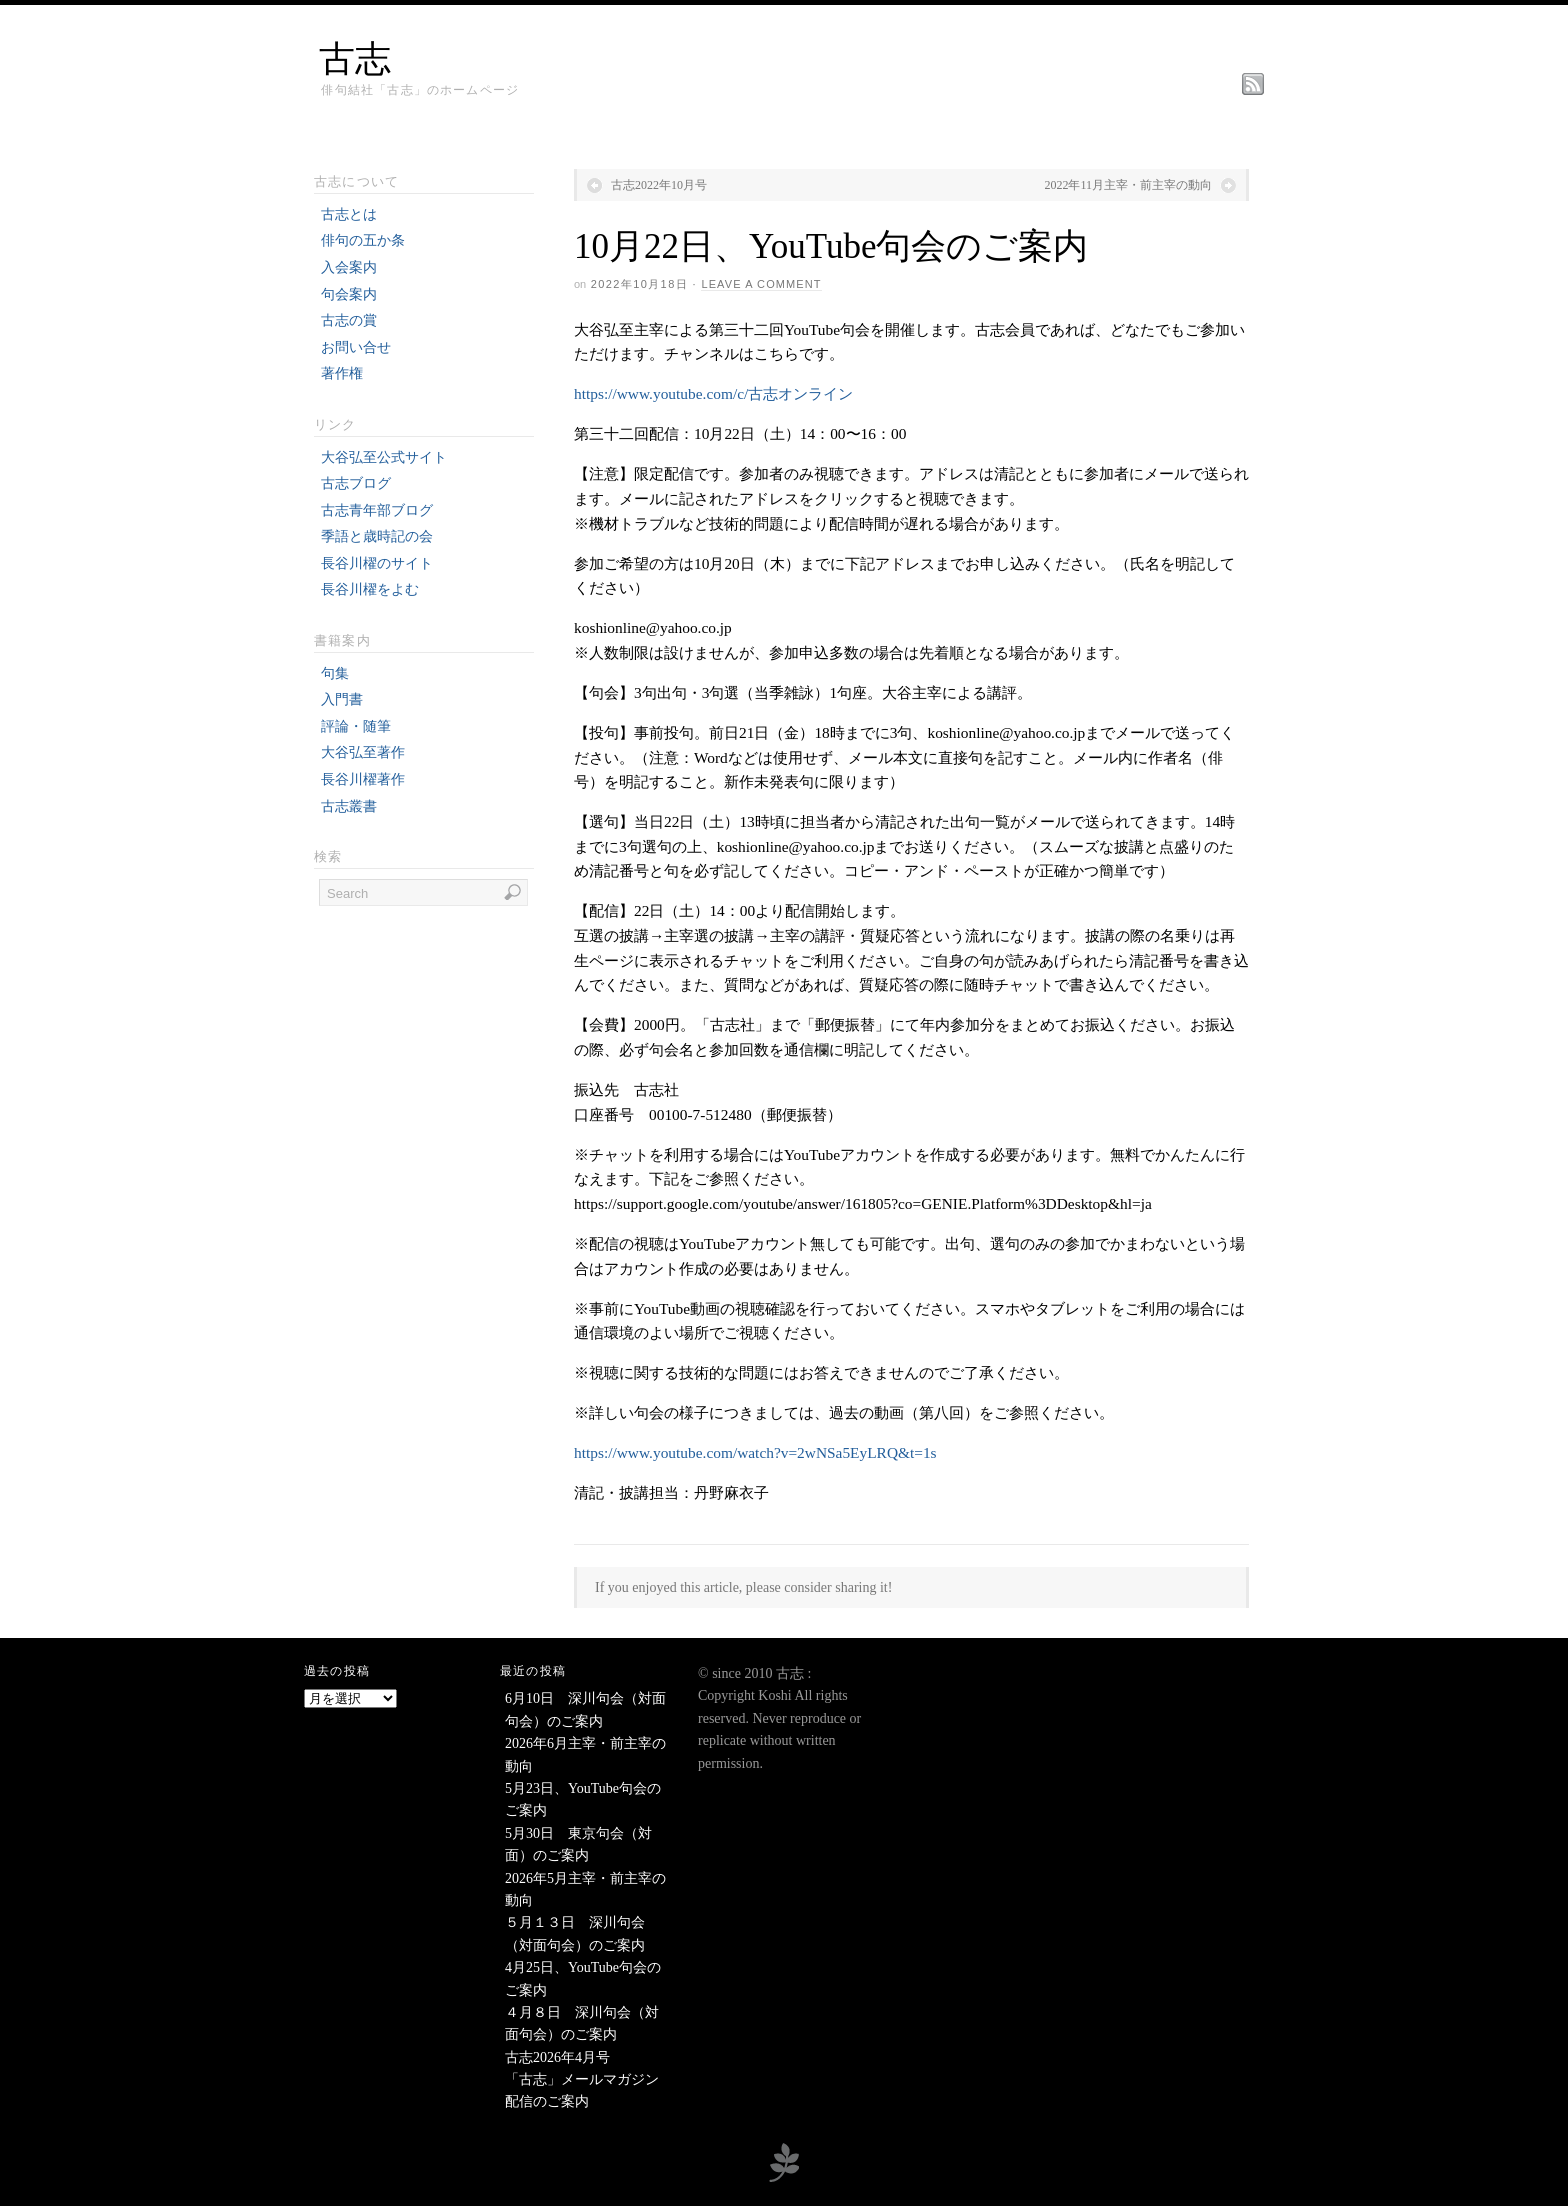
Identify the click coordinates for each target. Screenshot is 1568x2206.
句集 (335, 673)
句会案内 (349, 294)
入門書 (342, 699)
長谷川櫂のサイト (377, 563)
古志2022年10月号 (659, 185)
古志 (355, 59)
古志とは (349, 214)
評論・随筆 (356, 726)
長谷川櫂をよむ (370, 589)
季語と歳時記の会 (377, 536)
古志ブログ (356, 483)
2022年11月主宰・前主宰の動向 (1128, 185)
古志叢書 (349, 806)
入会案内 (349, 267)
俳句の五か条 (363, 240)
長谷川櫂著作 (363, 779)
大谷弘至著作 (363, 752)
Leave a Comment (761, 284)
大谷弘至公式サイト (384, 457)
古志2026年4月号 (557, 2057)
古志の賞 (349, 320)
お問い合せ (356, 347)
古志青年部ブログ (377, 510)
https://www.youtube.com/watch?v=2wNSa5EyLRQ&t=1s (755, 1452)
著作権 (342, 373)
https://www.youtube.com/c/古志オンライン (713, 393)
